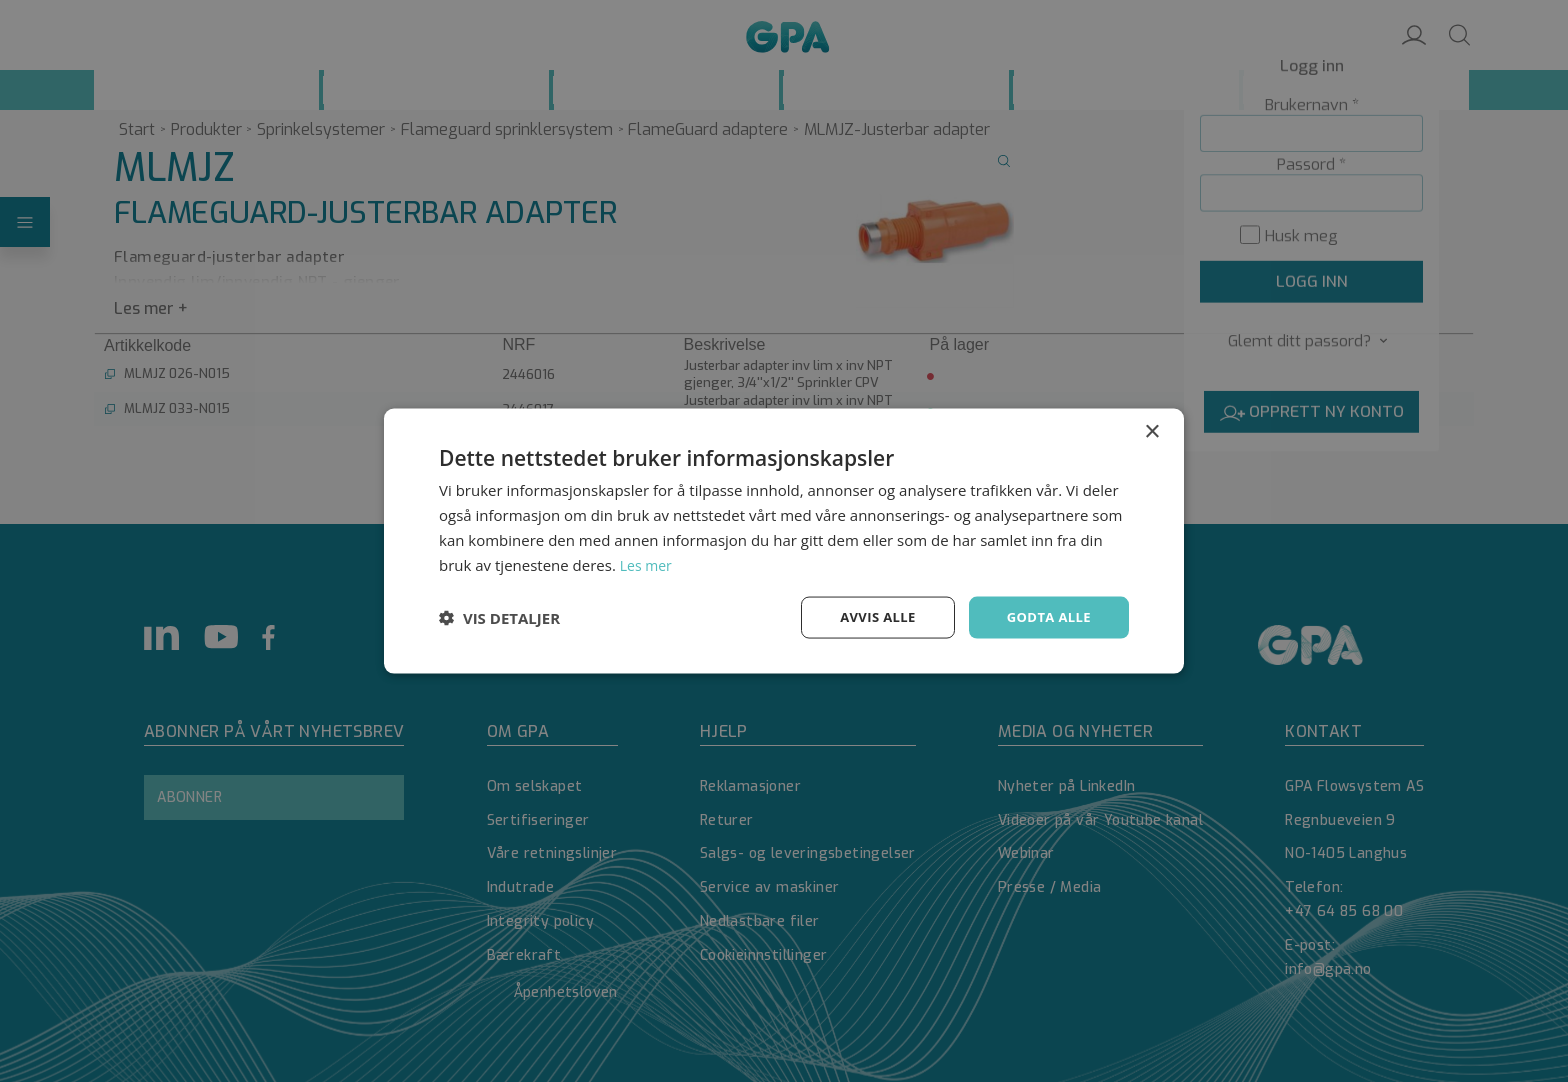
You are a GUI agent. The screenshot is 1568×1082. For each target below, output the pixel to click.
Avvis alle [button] (868, 616)
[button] (499, 618)
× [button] (1151, 430)
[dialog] (784, 541)
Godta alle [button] (1046, 616)
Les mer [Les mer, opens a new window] (648, 563)
